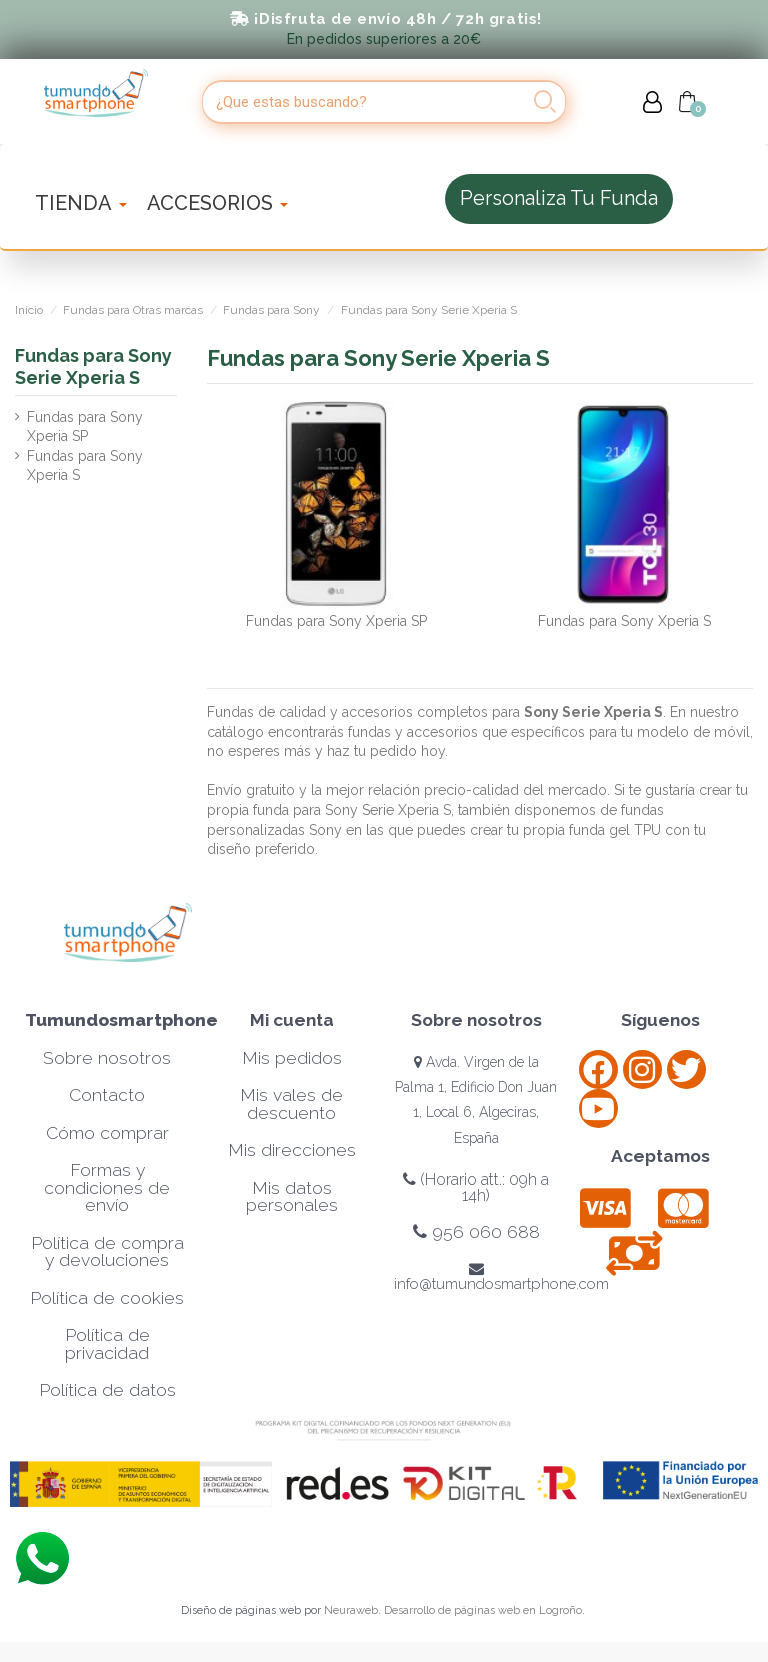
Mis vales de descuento (291, 1104)
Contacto (107, 1095)
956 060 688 (476, 1232)
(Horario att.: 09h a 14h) (476, 1187)
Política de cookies (107, 1298)
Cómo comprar (107, 1133)
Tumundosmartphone (121, 1020)
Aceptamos (660, 1156)
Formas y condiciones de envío (107, 1187)
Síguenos (660, 1020)
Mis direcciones (292, 1150)
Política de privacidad (107, 1344)
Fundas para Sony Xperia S (624, 621)
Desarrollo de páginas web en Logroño (483, 1610)
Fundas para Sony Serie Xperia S (93, 366)
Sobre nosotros (107, 1058)
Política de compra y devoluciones (107, 1252)
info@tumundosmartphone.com (501, 1277)
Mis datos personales (292, 1197)
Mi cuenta (292, 1020)
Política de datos (107, 1390)
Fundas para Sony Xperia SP (336, 621)
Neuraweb (351, 1610)
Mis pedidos (292, 1058)
